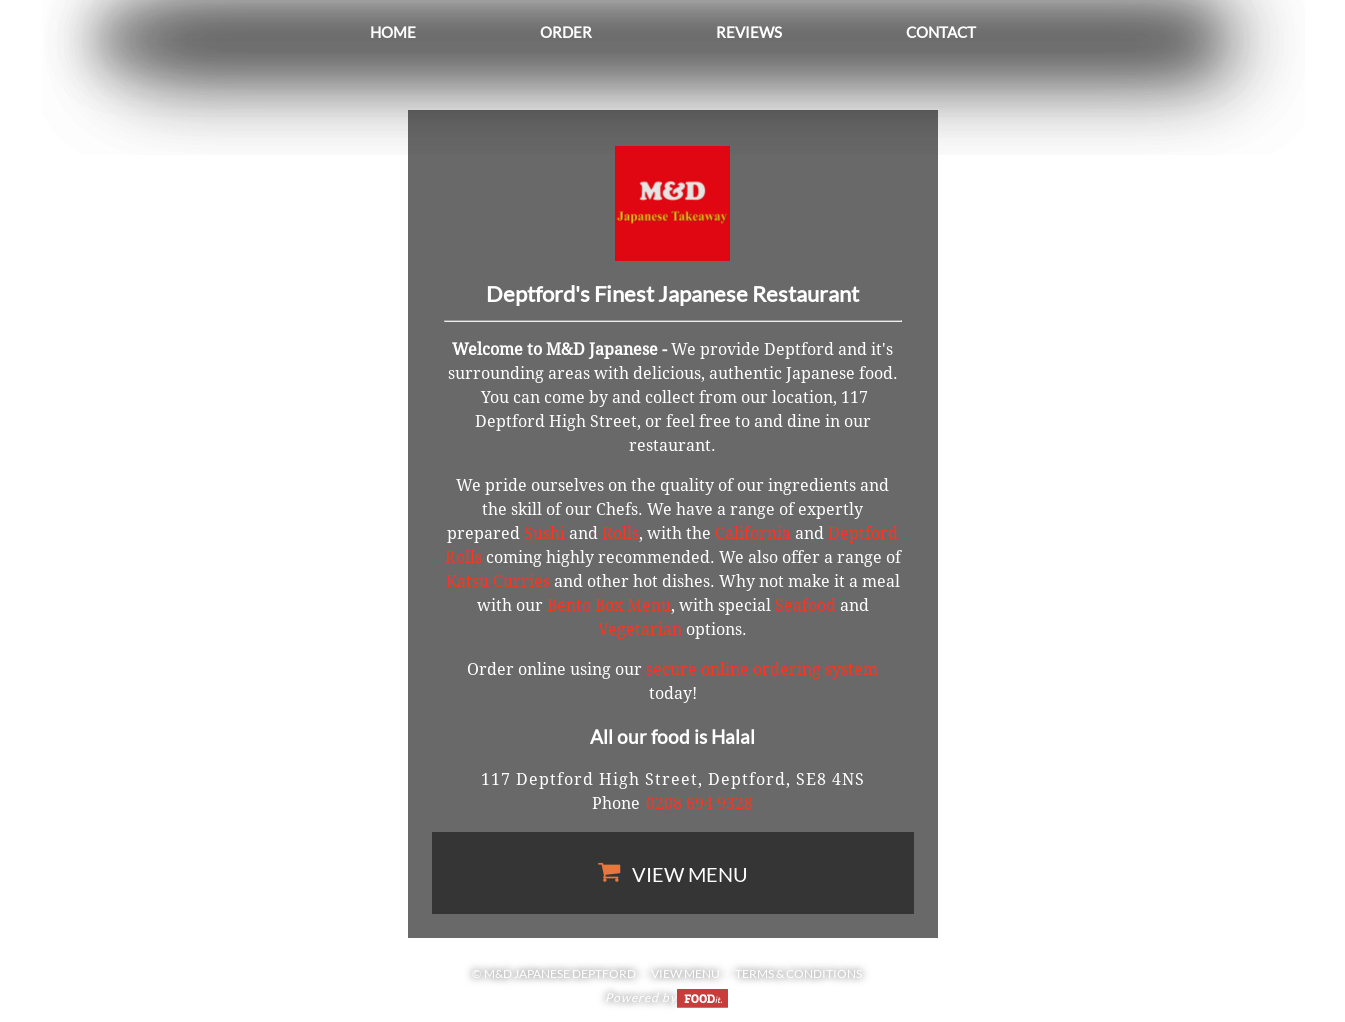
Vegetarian (640, 629)
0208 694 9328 (699, 803)
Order (566, 32)
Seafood (805, 605)
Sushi (544, 533)
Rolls (620, 533)
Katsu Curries (498, 581)
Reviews (749, 32)
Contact (941, 32)
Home (393, 32)
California (753, 533)
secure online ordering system (762, 669)
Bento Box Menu (609, 605)
